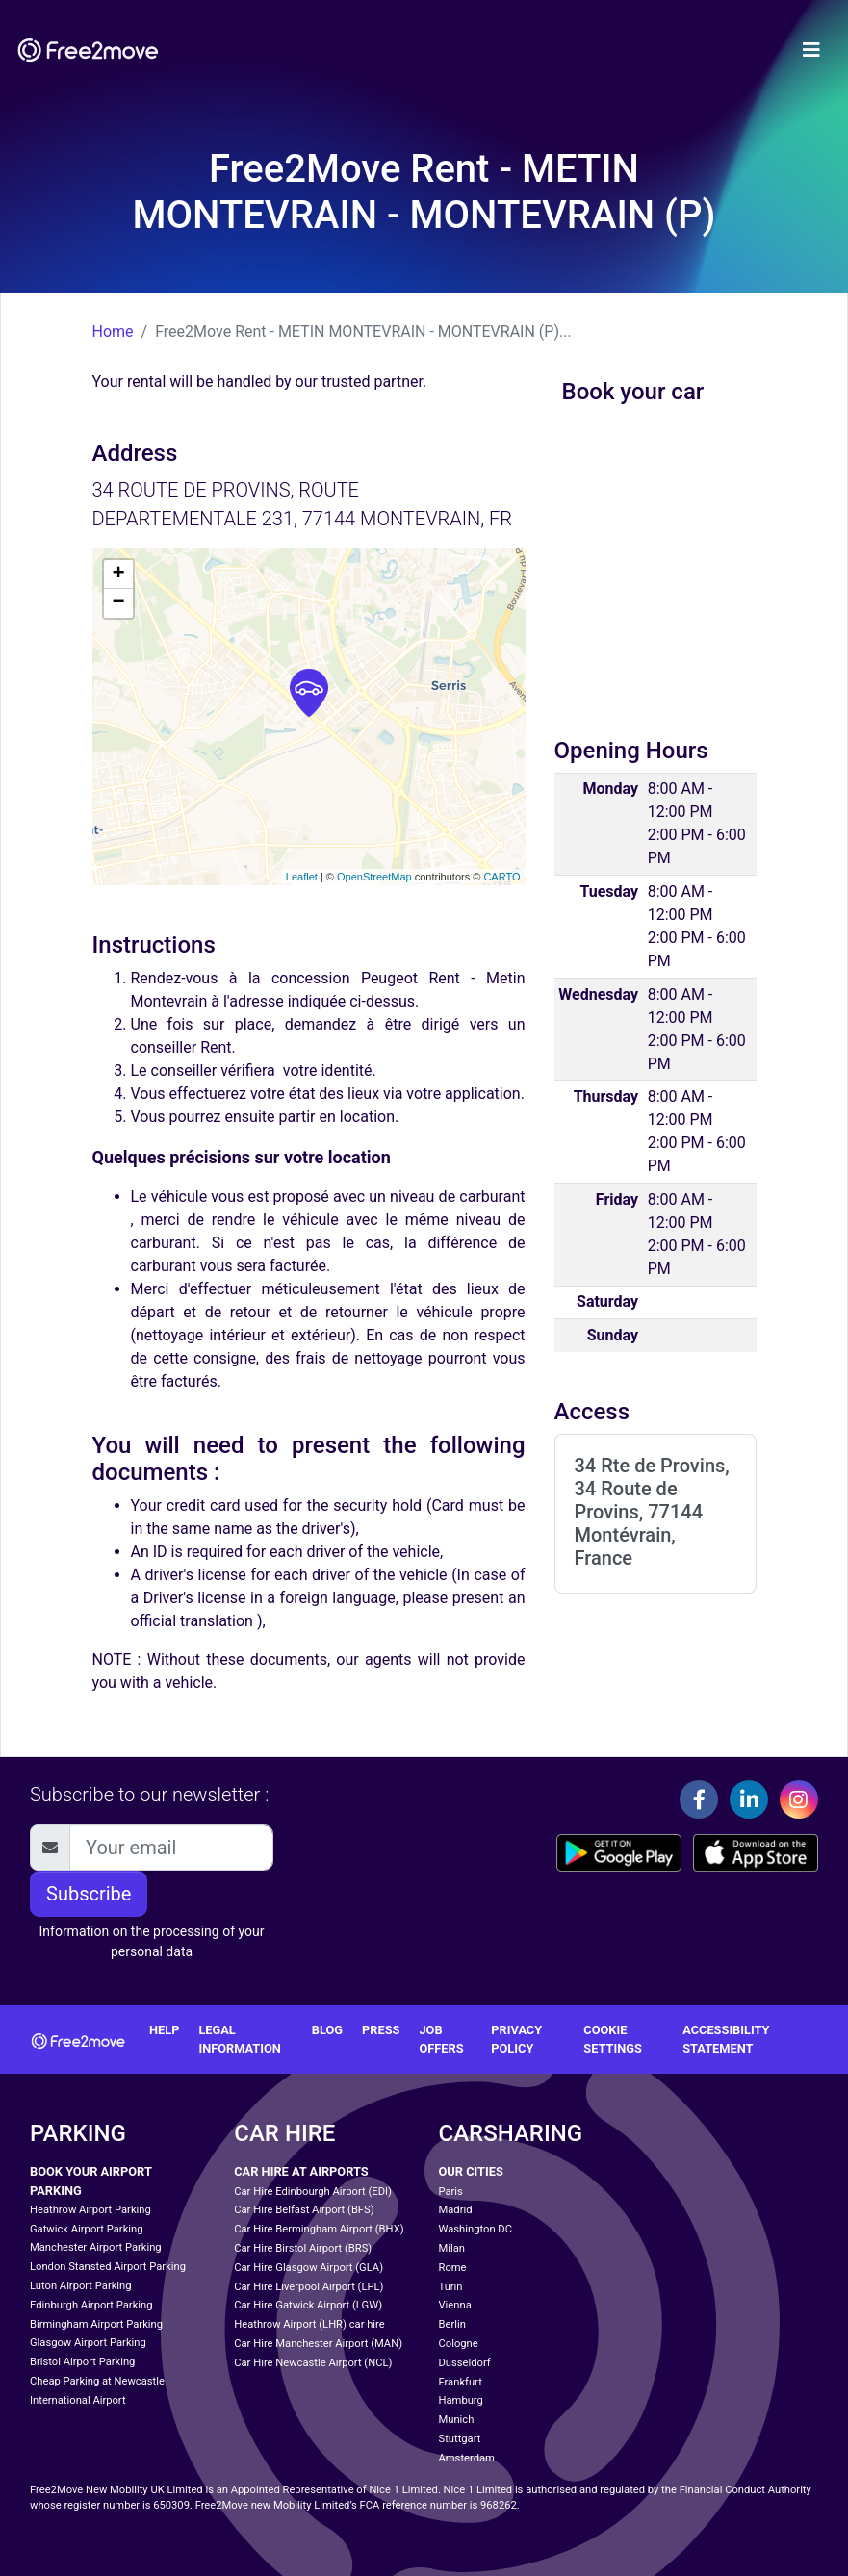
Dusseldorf (465, 2363)
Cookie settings (612, 2039)
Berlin (452, 2324)
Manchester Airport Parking (96, 2247)
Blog (327, 2030)
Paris (451, 2191)
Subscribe (88, 1893)
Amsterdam (467, 2458)
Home (113, 331)
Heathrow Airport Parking (90, 2210)
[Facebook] (699, 1799)
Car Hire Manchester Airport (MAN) (318, 2343)
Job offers (441, 2039)
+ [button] (118, 574)
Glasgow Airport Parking (88, 2342)
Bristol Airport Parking (82, 2362)
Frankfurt (460, 2382)
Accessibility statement (725, 2039)
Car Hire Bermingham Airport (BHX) (318, 2229)
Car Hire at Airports (301, 2171)
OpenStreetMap (374, 876)
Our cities (471, 2171)
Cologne (458, 2343)
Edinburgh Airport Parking (91, 2305)
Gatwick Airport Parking (86, 2229)
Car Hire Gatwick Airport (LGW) (308, 2305)
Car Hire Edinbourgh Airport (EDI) (313, 2191)
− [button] (118, 603)
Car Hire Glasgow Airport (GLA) (308, 2267)
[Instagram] (799, 1799)
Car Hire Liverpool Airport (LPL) (308, 2287)
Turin (451, 2287)
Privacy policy (516, 2039)
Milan (452, 2248)
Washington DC (475, 2229)
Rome (453, 2267)
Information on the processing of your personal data (151, 1941)
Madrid (456, 2210)
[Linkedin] (749, 1799)
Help (164, 2030)
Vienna (455, 2305)
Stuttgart (460, 2439)
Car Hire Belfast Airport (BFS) (303, 2210)
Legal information (239, 2039)
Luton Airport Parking (81, 2286)
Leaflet (302, 876)
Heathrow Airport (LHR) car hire (309, 2324)
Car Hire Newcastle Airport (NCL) (313, 2363)
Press (380, 2030)
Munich (457, 2419)
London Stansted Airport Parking (108, 2266)
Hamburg (461, 2400)
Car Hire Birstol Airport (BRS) (303, 2248)
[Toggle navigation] (811, 50)
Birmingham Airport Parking (96, 2324)
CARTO (501, 876)
